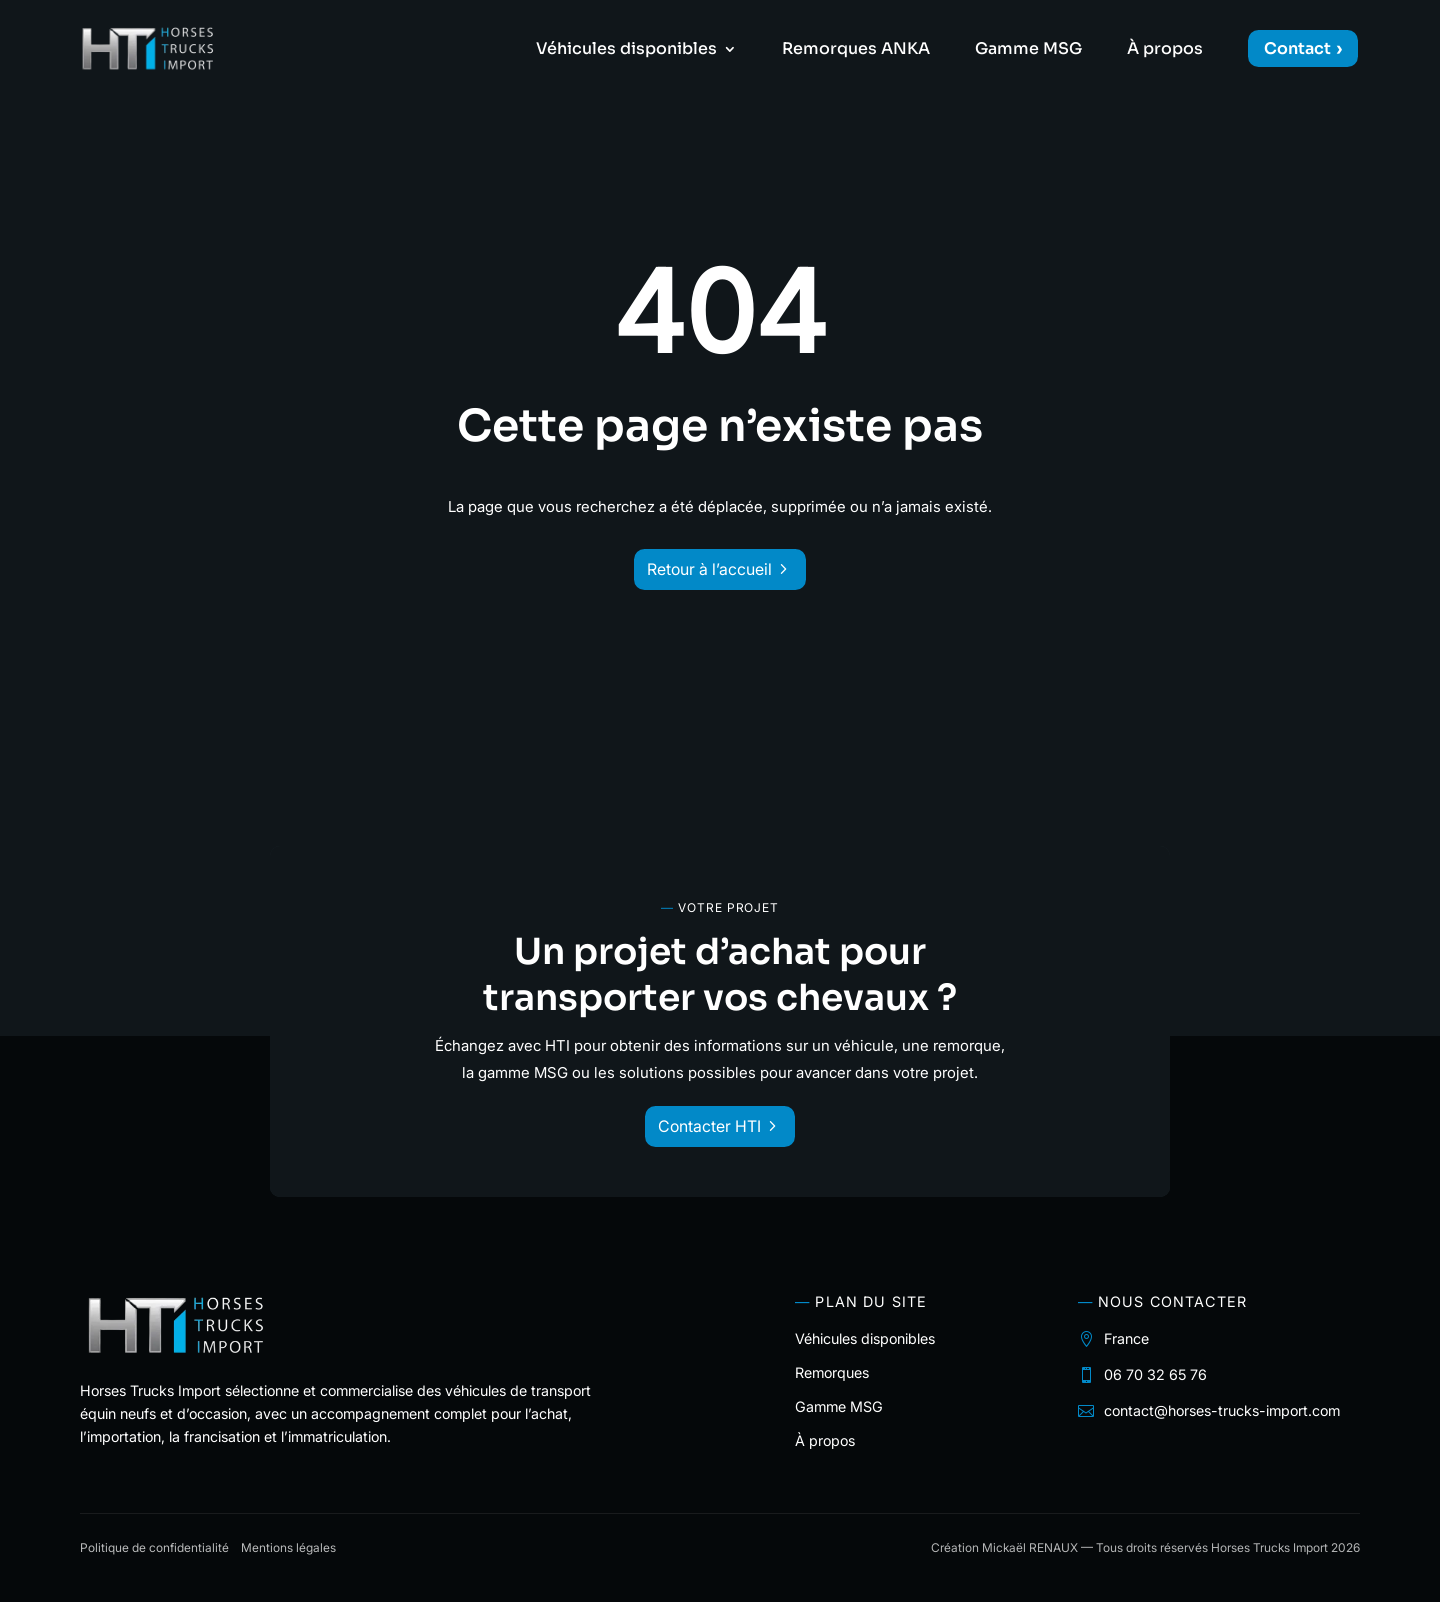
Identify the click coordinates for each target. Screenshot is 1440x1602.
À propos (1165, 50)
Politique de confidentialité (154, 1547)
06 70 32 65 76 (1155, 1374)
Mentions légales (288, 1547)
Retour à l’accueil (709, 569)
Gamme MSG (1028, 50)
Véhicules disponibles (626, 50)
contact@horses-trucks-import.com (1222, 1410)
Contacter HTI (709, 1126)
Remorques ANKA (856, 50)
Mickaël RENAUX (1030, 1547)
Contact (1297, 48)
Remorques (832, 1372)
